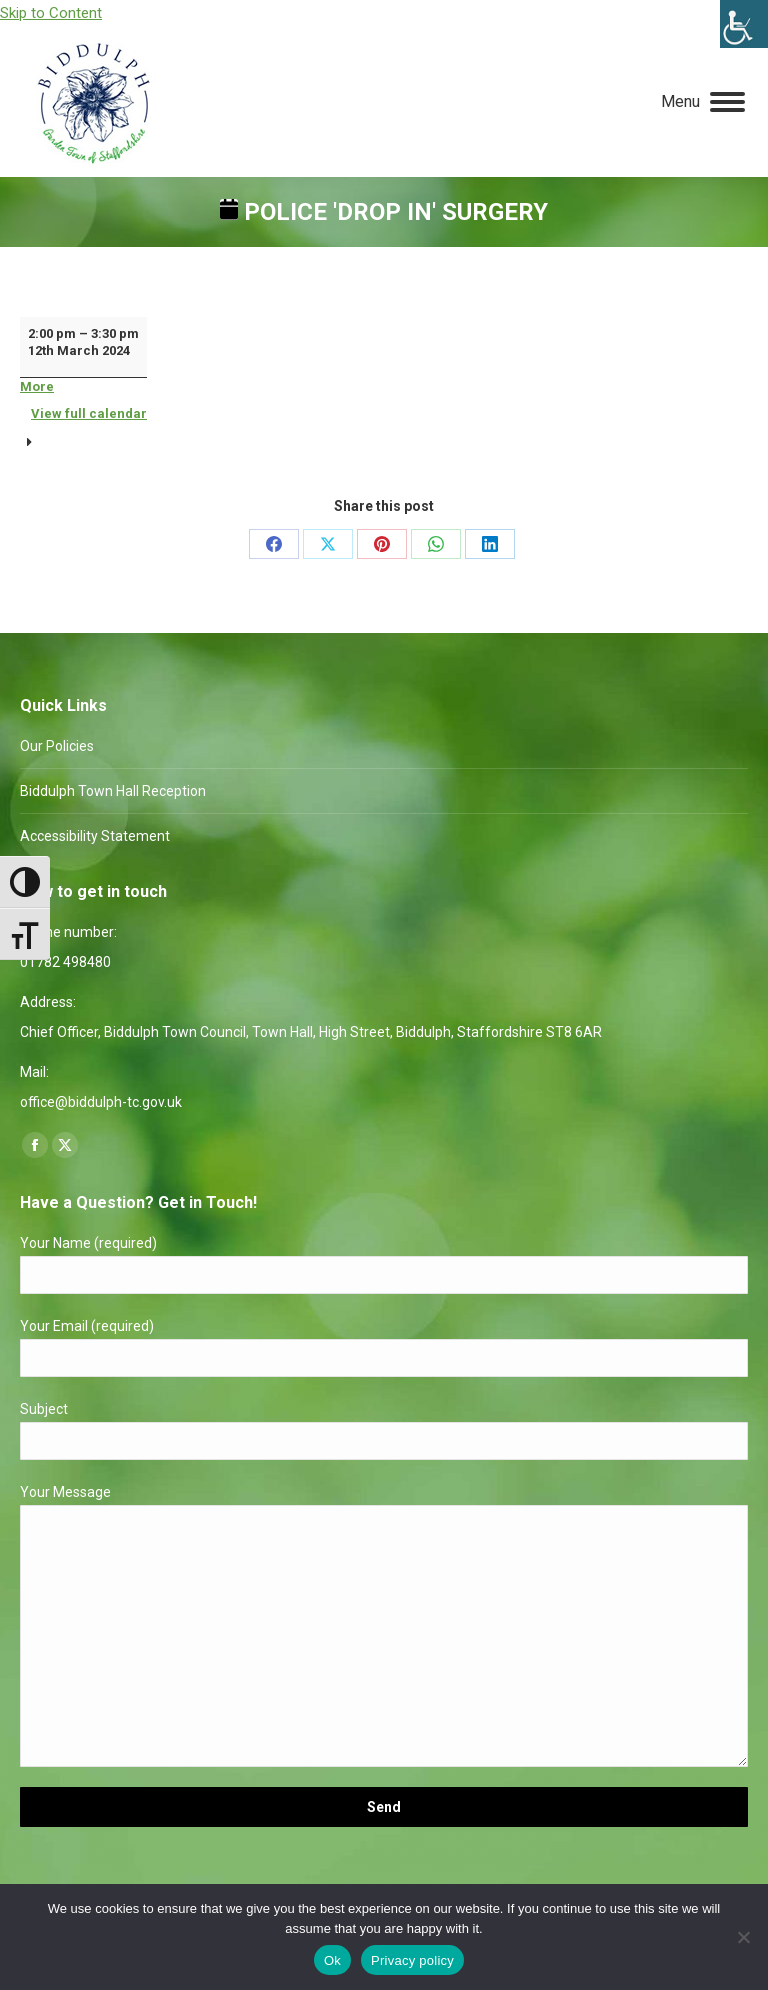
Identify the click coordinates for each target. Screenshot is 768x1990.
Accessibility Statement (95, 836)
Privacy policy (412, 1960)
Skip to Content (51, 13)
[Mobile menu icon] (703, 102)
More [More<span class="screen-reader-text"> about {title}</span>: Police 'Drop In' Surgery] (37, 386)
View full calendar (89, 413)
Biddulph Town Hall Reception (113, 791)
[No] (743, 1937)
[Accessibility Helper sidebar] (744, 24)
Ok (332, 1960)
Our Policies (57, 746)
